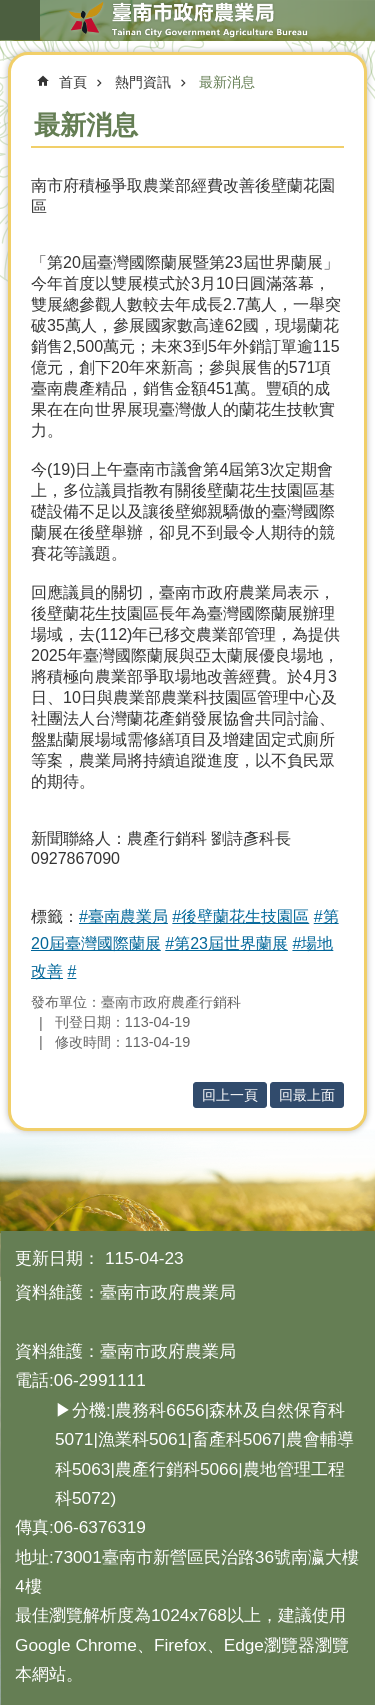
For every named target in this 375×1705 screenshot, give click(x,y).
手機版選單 (20, 20)
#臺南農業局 (123, 916)
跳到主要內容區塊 (10, 10)
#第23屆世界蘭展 (226, 943)
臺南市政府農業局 (187, 20)
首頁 (73, 82)
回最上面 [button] (307, 1095)
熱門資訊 (143, 82)
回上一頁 (230, 1095)
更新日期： (57, 1258)
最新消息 (227, 82)
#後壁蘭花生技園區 (240, 916)
